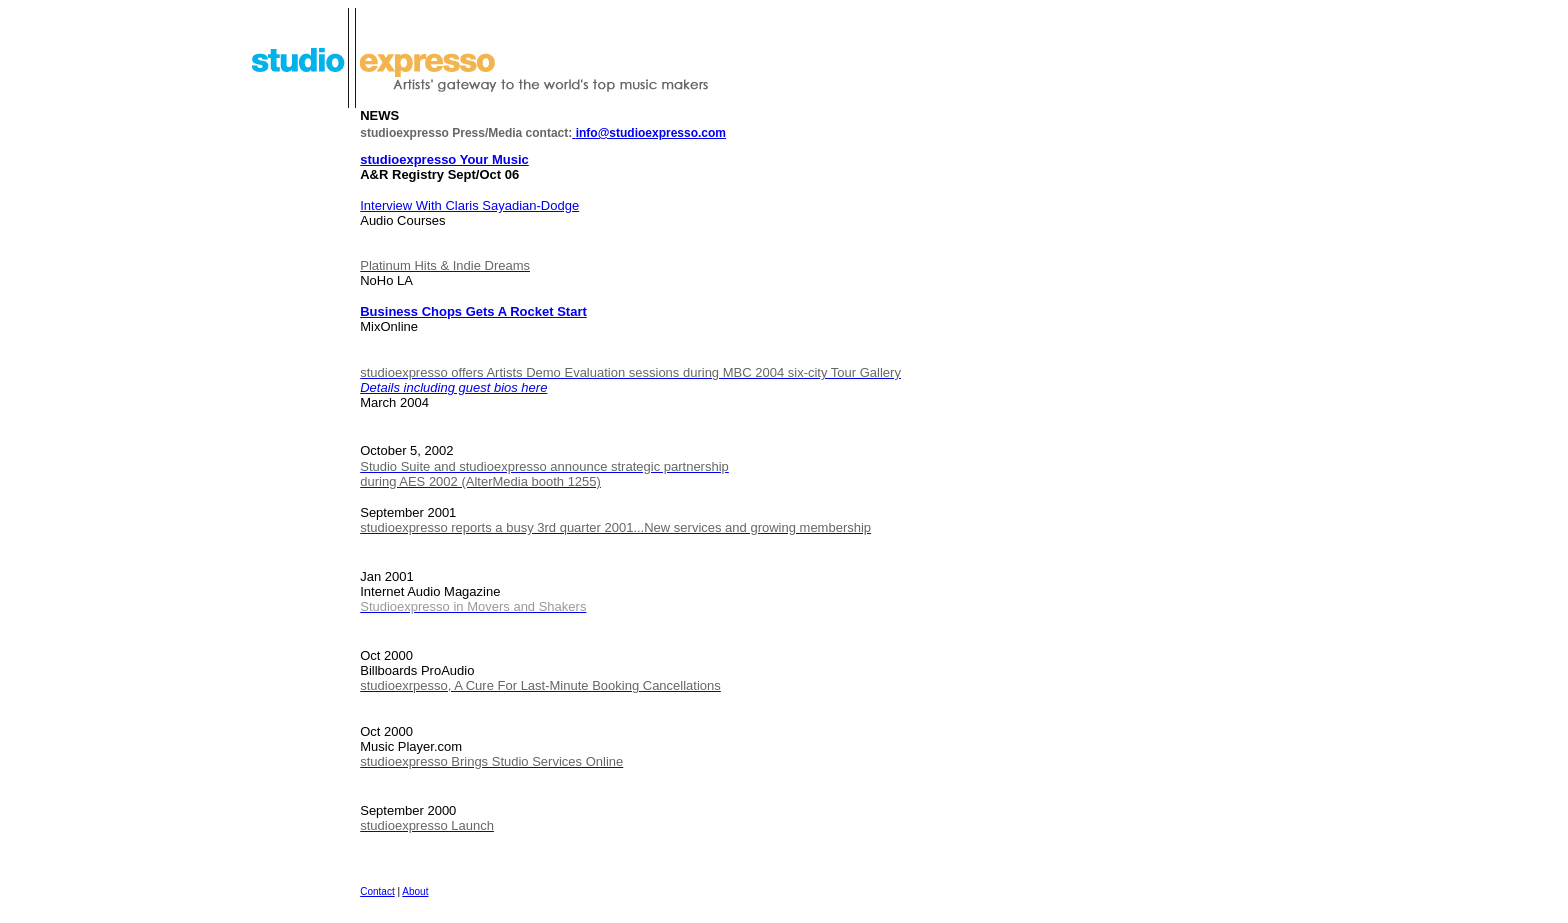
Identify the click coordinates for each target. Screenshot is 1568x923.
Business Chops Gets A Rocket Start (473, 311)
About (415, 891)
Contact (377, 891)
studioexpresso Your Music (444, 159)
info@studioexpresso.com (649, 133)
